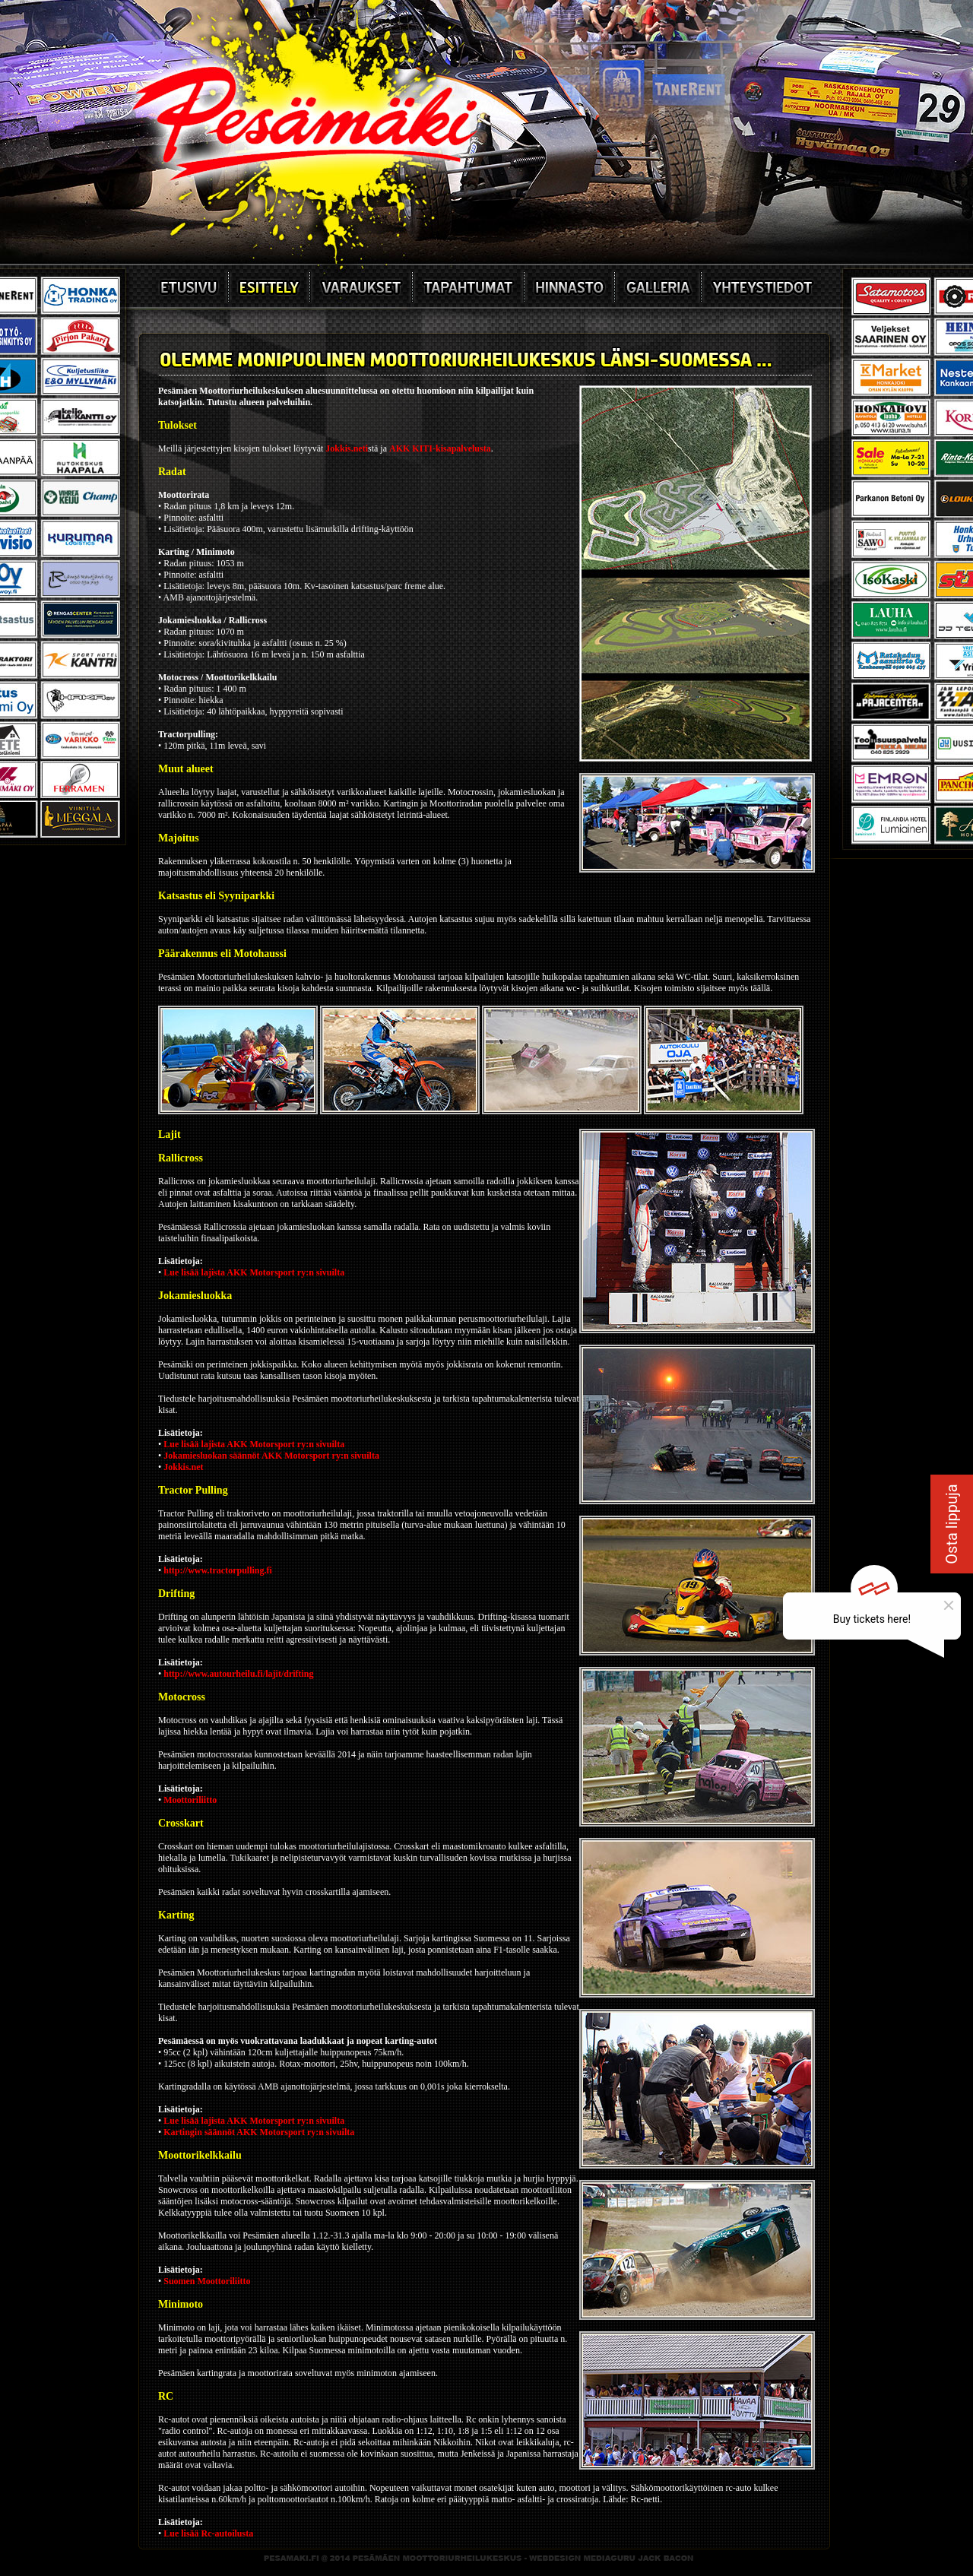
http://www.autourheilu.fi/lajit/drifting (238, 1673)
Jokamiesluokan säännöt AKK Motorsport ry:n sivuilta (271, 1455)
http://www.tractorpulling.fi (217, 1570)
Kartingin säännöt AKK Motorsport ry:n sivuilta (258, 2132)
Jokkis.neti (346, 448)
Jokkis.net (183, 1467)
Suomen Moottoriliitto (206, 2281)
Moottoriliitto (190, 1800)
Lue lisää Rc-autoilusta (208, 2533)
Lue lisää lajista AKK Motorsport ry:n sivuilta (253, 1272)
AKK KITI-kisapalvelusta (440, 448)
